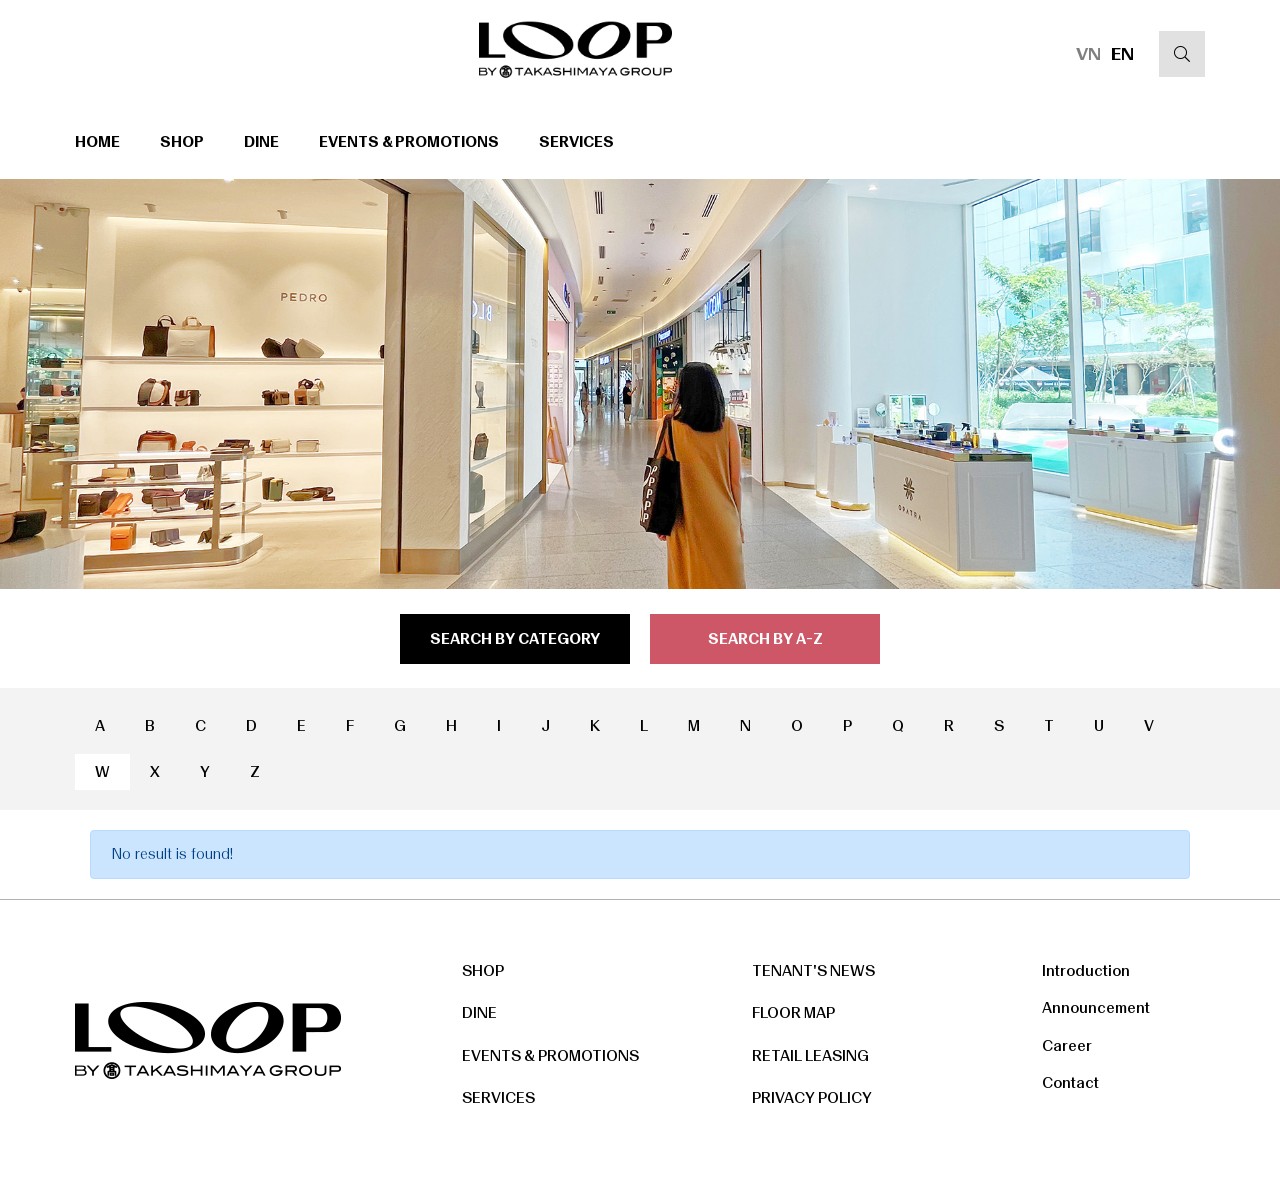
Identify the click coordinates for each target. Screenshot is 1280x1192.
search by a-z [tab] (765, 639)
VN (1088, 54)
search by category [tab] (515, 639)
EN (1122, 54)
